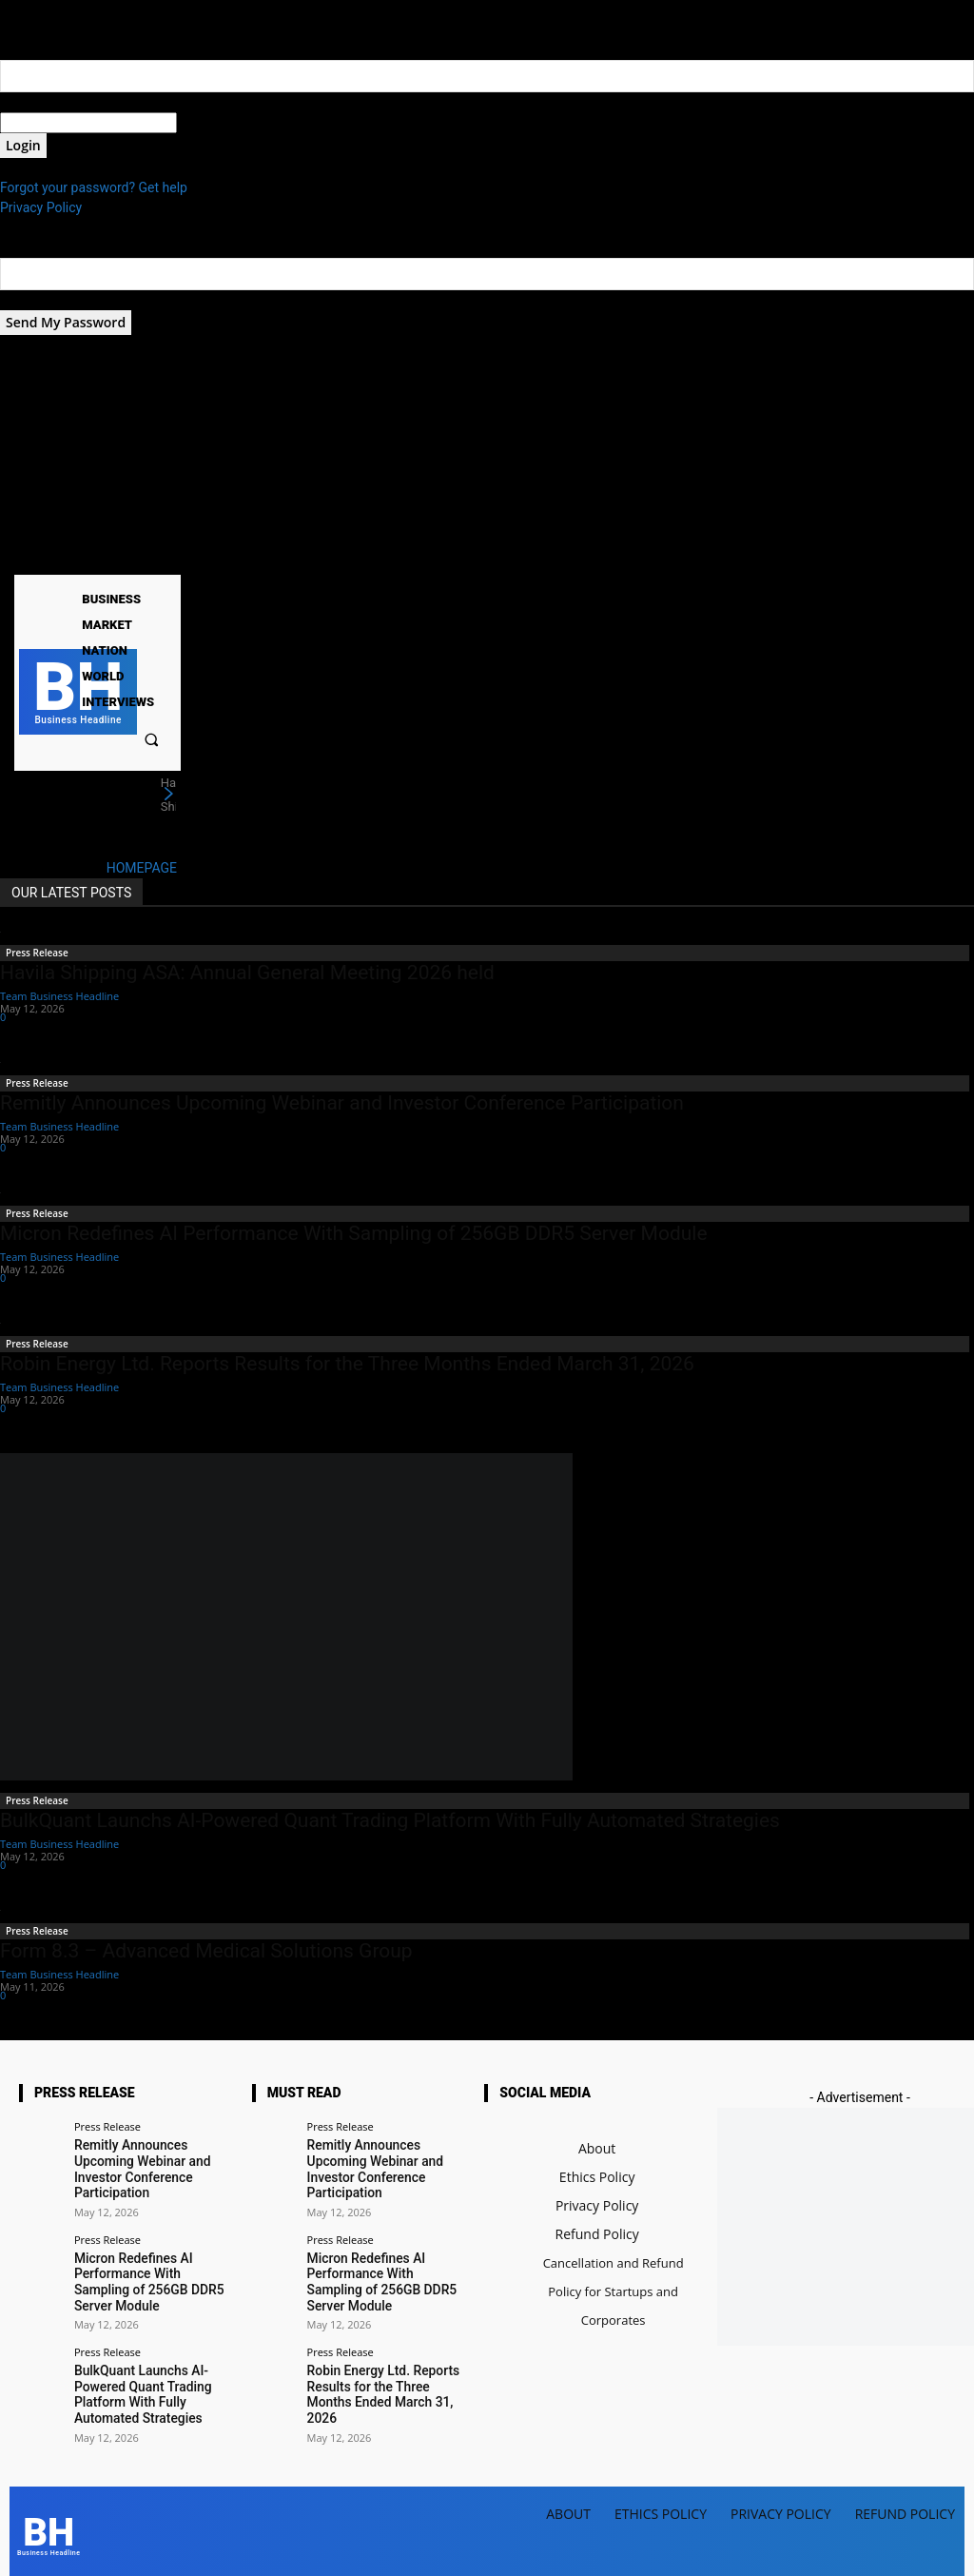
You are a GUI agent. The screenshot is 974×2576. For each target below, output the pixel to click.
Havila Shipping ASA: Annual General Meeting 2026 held (247, 972)
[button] (151, 739)
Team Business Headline (59, 996)
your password (220, 122)
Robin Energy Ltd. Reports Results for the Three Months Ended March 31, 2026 (347, 1363)
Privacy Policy (41, 207)
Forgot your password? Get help (93, 187)
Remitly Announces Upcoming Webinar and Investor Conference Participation (342, 1102)
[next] (168, 794)
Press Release (37, 952)
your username (44, 101)
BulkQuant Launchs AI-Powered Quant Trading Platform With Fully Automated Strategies (390, 1820)
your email (31, 299)
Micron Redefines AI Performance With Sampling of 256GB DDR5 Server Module (354, 1233)
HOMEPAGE (142, 867)
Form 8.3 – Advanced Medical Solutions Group (206, 1950)
